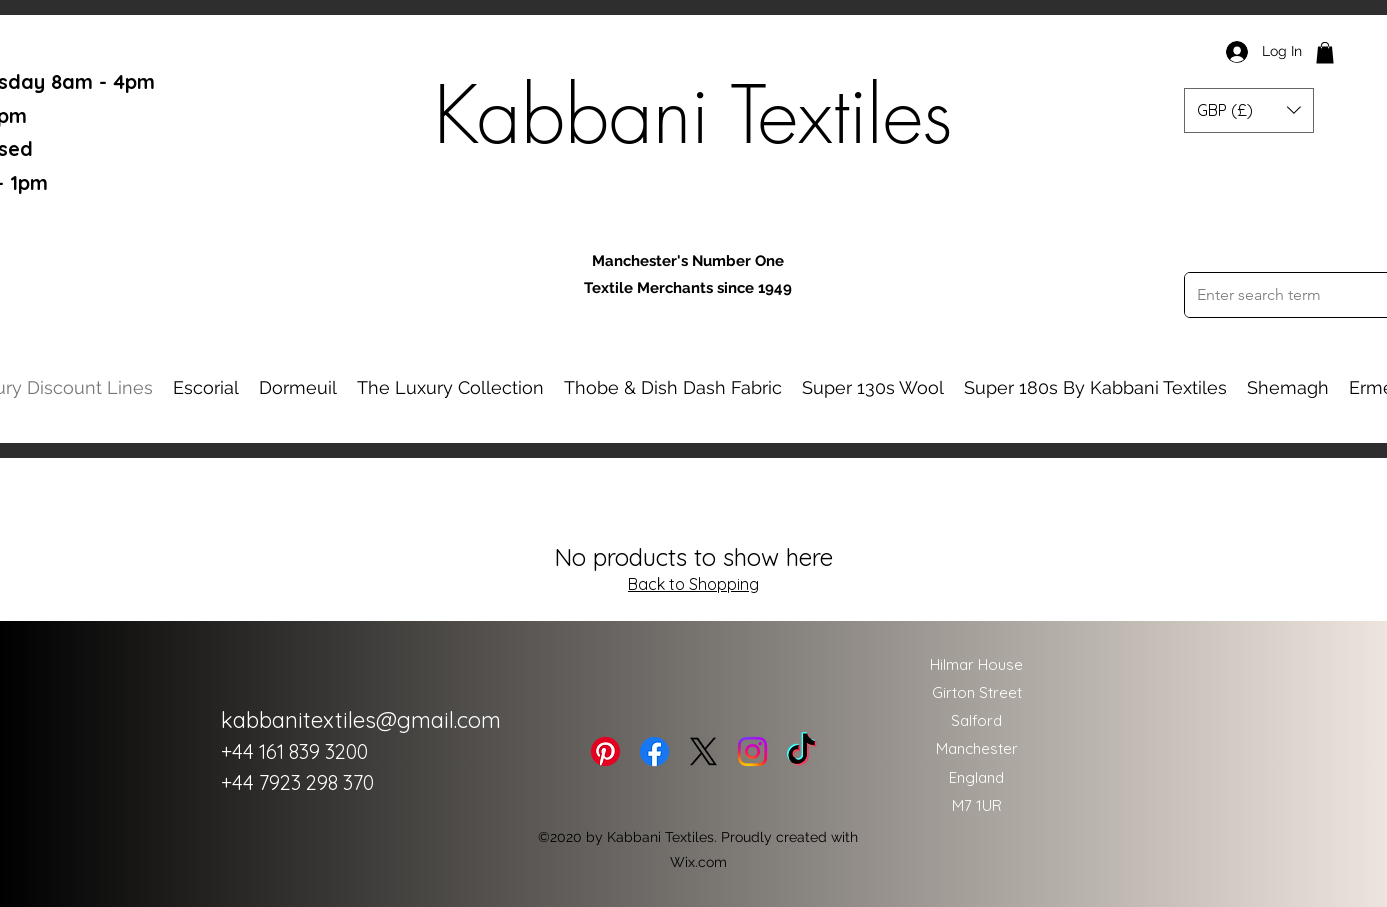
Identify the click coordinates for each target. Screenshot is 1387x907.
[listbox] (1249, 110)
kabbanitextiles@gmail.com (361, 720)
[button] (1325, 53)
